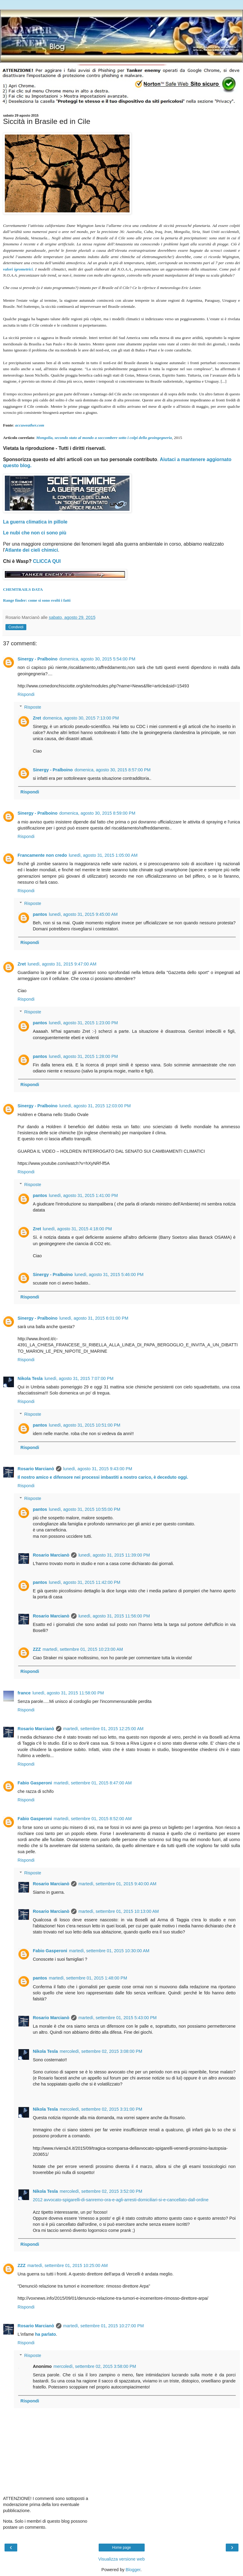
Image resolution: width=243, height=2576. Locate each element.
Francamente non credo (42, 855)
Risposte (32, 707)
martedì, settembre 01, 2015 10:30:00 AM (109, 1950)
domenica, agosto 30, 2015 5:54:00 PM (97, 658)
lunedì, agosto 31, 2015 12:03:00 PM (95, 1105)
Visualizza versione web (121, 2559)
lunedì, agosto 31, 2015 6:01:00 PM (93, 1318)
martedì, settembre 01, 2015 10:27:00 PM (103, 2325)
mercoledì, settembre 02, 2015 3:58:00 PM (95, 2366)
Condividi (15, 627)
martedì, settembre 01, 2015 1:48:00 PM (88, 1978)
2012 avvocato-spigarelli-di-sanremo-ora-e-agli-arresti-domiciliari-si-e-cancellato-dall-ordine (121, 2199)
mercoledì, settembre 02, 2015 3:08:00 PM (101, 2051)
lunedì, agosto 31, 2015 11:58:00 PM (68, 1692)
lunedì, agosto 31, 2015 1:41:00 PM (83, 1195)
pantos (40, 914)
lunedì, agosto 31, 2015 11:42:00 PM (84, 1582)
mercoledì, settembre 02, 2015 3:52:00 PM (101, 2191)
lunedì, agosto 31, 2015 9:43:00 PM (97, 1468)
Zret (37, 718)
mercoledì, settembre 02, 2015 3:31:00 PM (101, 2109)
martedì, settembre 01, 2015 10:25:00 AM (67, 2265)
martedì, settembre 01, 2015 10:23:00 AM (83, 1649)
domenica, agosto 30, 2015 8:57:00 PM (112, 769)
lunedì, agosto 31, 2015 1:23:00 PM (83, 1022)
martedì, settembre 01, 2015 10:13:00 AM (118, 1911)
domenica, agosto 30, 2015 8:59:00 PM (97, 813)
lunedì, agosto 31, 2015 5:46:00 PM (108, 1274)
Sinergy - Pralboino (37, 658)
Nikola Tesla (30, 1378)
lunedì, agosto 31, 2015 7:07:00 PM (78, 1378)
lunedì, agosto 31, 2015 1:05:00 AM (103, 855)
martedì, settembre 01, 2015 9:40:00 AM (117, 1883)
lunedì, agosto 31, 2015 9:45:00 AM (83, 914)
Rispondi (26, 694)
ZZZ (37, 1649)
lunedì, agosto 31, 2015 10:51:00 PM (84, 1425)
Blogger (133, 2569)
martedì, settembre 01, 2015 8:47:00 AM (93, 1782)
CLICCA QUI (47, 561)
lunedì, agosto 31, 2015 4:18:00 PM (77, 1228)
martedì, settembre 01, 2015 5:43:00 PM (117, 2017)
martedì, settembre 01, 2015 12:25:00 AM (103, 1728)
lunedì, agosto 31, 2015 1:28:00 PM (83, 1056)
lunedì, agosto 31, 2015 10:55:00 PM (84, 1509)
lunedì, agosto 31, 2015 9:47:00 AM (62, 964)
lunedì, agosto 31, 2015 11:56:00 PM (114, 1616)
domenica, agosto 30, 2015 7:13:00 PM (81, 718)
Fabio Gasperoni (35, 1782)
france (24, 1692)
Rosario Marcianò (36, 1468)
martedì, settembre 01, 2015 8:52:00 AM (93, 1818)
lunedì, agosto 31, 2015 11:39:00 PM (114, 1555)
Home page (121, 2547)
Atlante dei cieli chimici (31, 550)
